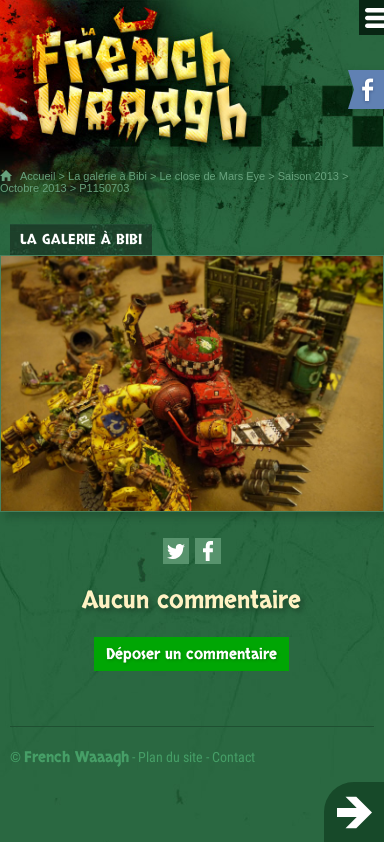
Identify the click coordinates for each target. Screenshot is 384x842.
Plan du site (170, 757)
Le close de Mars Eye (212, 176)
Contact (233, 757)
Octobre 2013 (33, 188)
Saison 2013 (308, 176)
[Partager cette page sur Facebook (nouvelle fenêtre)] (208, 551)
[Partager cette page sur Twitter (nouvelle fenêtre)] (176, 551)
